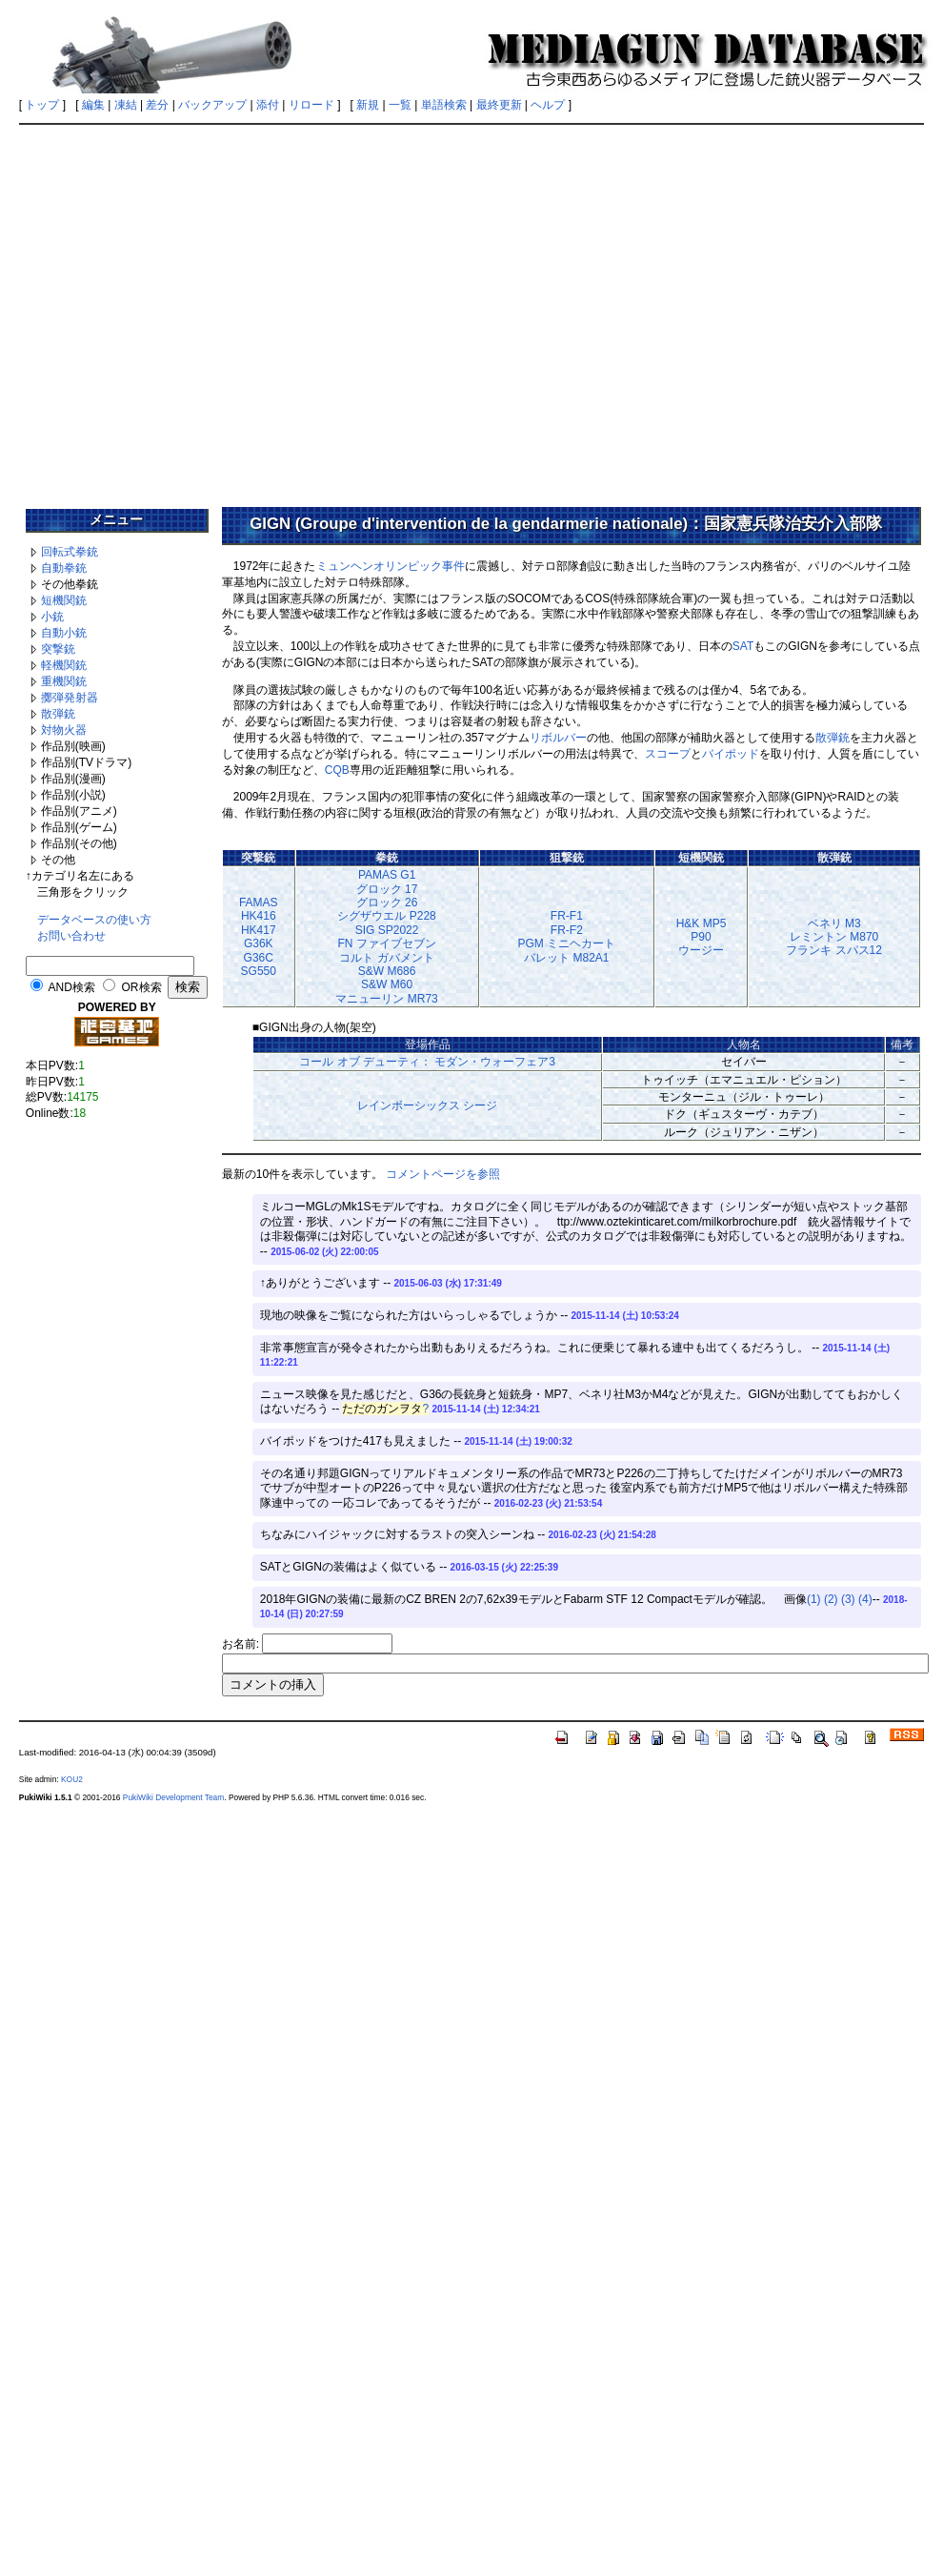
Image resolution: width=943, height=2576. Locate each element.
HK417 (258, 930)
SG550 (258, 971)
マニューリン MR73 (386, 998)
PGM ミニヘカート (566, 943)
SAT (742, 646)
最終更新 (499, 105)
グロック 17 (387, 889)
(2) (831, 1599)
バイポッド (730, 754)
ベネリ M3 (834, 923)
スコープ (668, 754)
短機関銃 (64, 600)
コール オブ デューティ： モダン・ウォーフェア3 (427, 1061)
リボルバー (558, 737)
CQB (337, 770)
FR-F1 (567, 916)
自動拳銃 (64, 568)
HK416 (258, 916)
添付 (267, 105)
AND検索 (71, 987)
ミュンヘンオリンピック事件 (390, 566)
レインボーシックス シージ (427, 1105)
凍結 (125, 105)
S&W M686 (387, 971)
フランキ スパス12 (834, 950)
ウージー (701, 950)
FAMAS (258, 902)
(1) (814, 1599)
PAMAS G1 (386, 875)
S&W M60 (386, 984)
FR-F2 (567, 930)
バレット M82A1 (566, 957)
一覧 (400, 105)
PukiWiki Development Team (173, 1797)
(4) (865, 1599)
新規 (367, 105)
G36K (258, 943)
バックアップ (212, 105)
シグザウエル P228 (386, 916)
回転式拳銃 (69, 551)
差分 (157, 105)
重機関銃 (64, 681)
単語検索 (444, 105)
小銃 (52, 616)
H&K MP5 (701, 923)
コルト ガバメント (386, 957)
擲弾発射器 (69, 697)
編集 (93, 105)
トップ (42, 105)
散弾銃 (58, 713)
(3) (848, 1599)
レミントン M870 (834, 936)
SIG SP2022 (387, 930)
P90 (701, 936)
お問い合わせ (71, 936)
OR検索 (142, 987)
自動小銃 (64, 632)
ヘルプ (548, 105)
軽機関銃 (64, 665)
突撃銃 (58, 649)
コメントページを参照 (443, 1174)
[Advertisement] (178, 309)
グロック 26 (387, 902)
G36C (258, 957)
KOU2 (72, 1779)
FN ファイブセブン (386, 943)
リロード (311, 105)
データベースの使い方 (94, 919)
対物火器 (64, 730)
